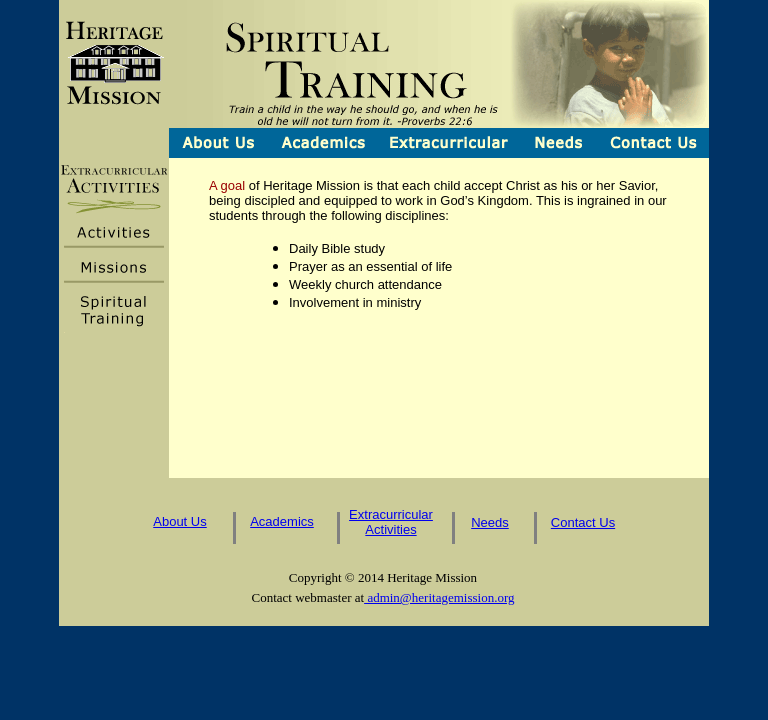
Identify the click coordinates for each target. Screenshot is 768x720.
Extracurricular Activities (391, 522)
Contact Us (583, 522)
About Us (179, 521)
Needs (490, 522)
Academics (282, 521)
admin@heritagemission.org (439, 597)
